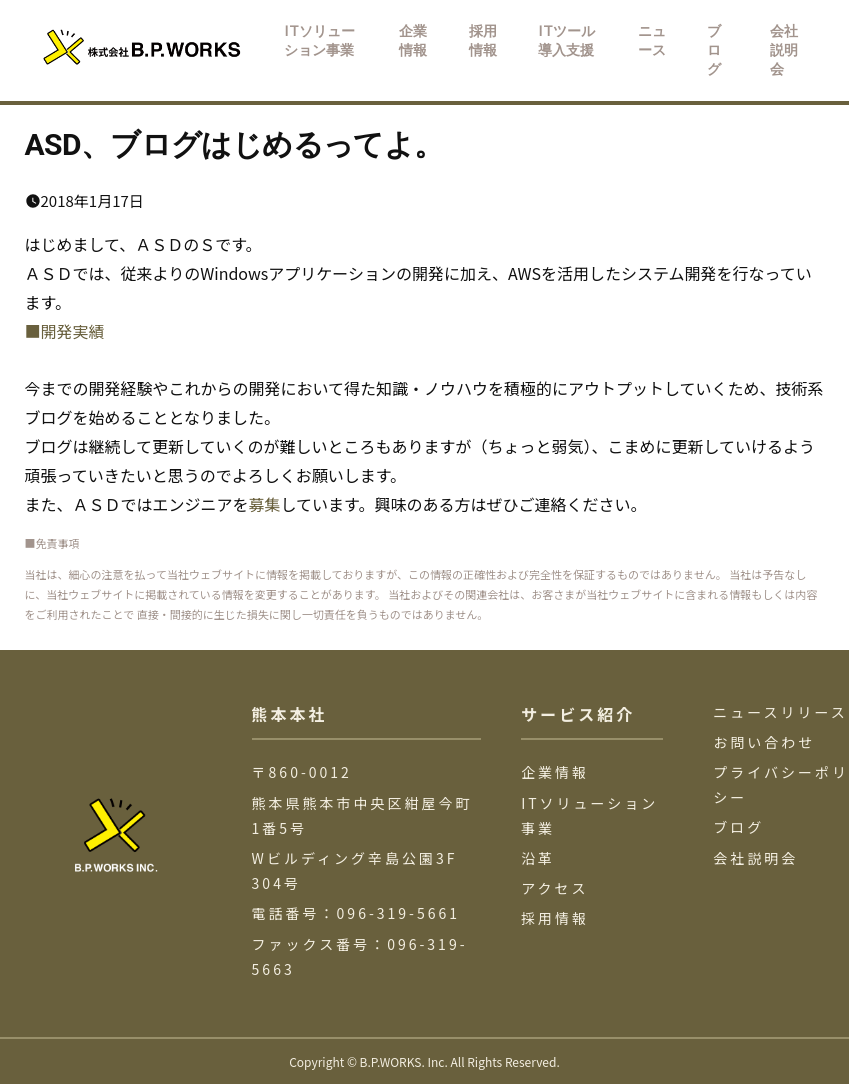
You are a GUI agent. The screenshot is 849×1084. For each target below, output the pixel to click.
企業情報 (555, 772)
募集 (265, 504)
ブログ (738, 827)
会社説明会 (755, 858)
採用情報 (555, 918)
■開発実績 (65, 331)
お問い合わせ (764, 742)
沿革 (538, 858)
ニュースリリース (780, 712)
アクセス (554, 888)
